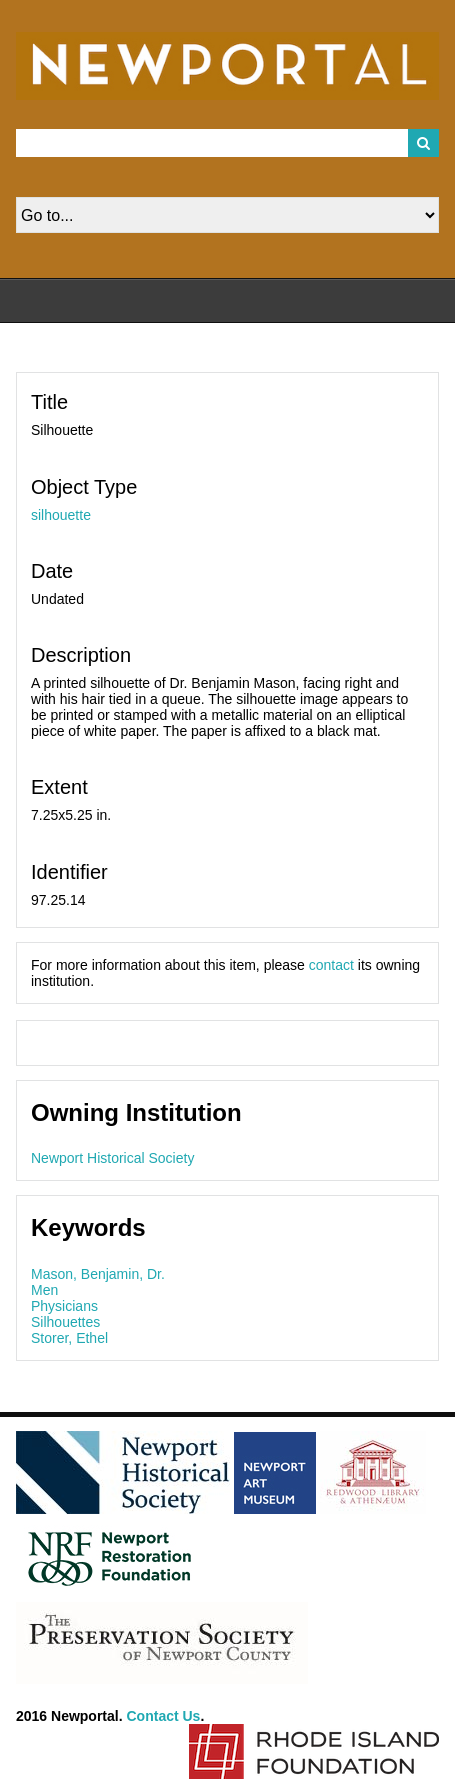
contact (331, 965)
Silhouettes (65, 1322)
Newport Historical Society (112, 1158)
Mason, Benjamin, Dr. (98, 1274)
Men (44, 1290)
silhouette (61, 515)
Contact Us (164, 1716)
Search (424, 143)
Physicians (64, 1306)
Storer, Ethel (69, 1338)
